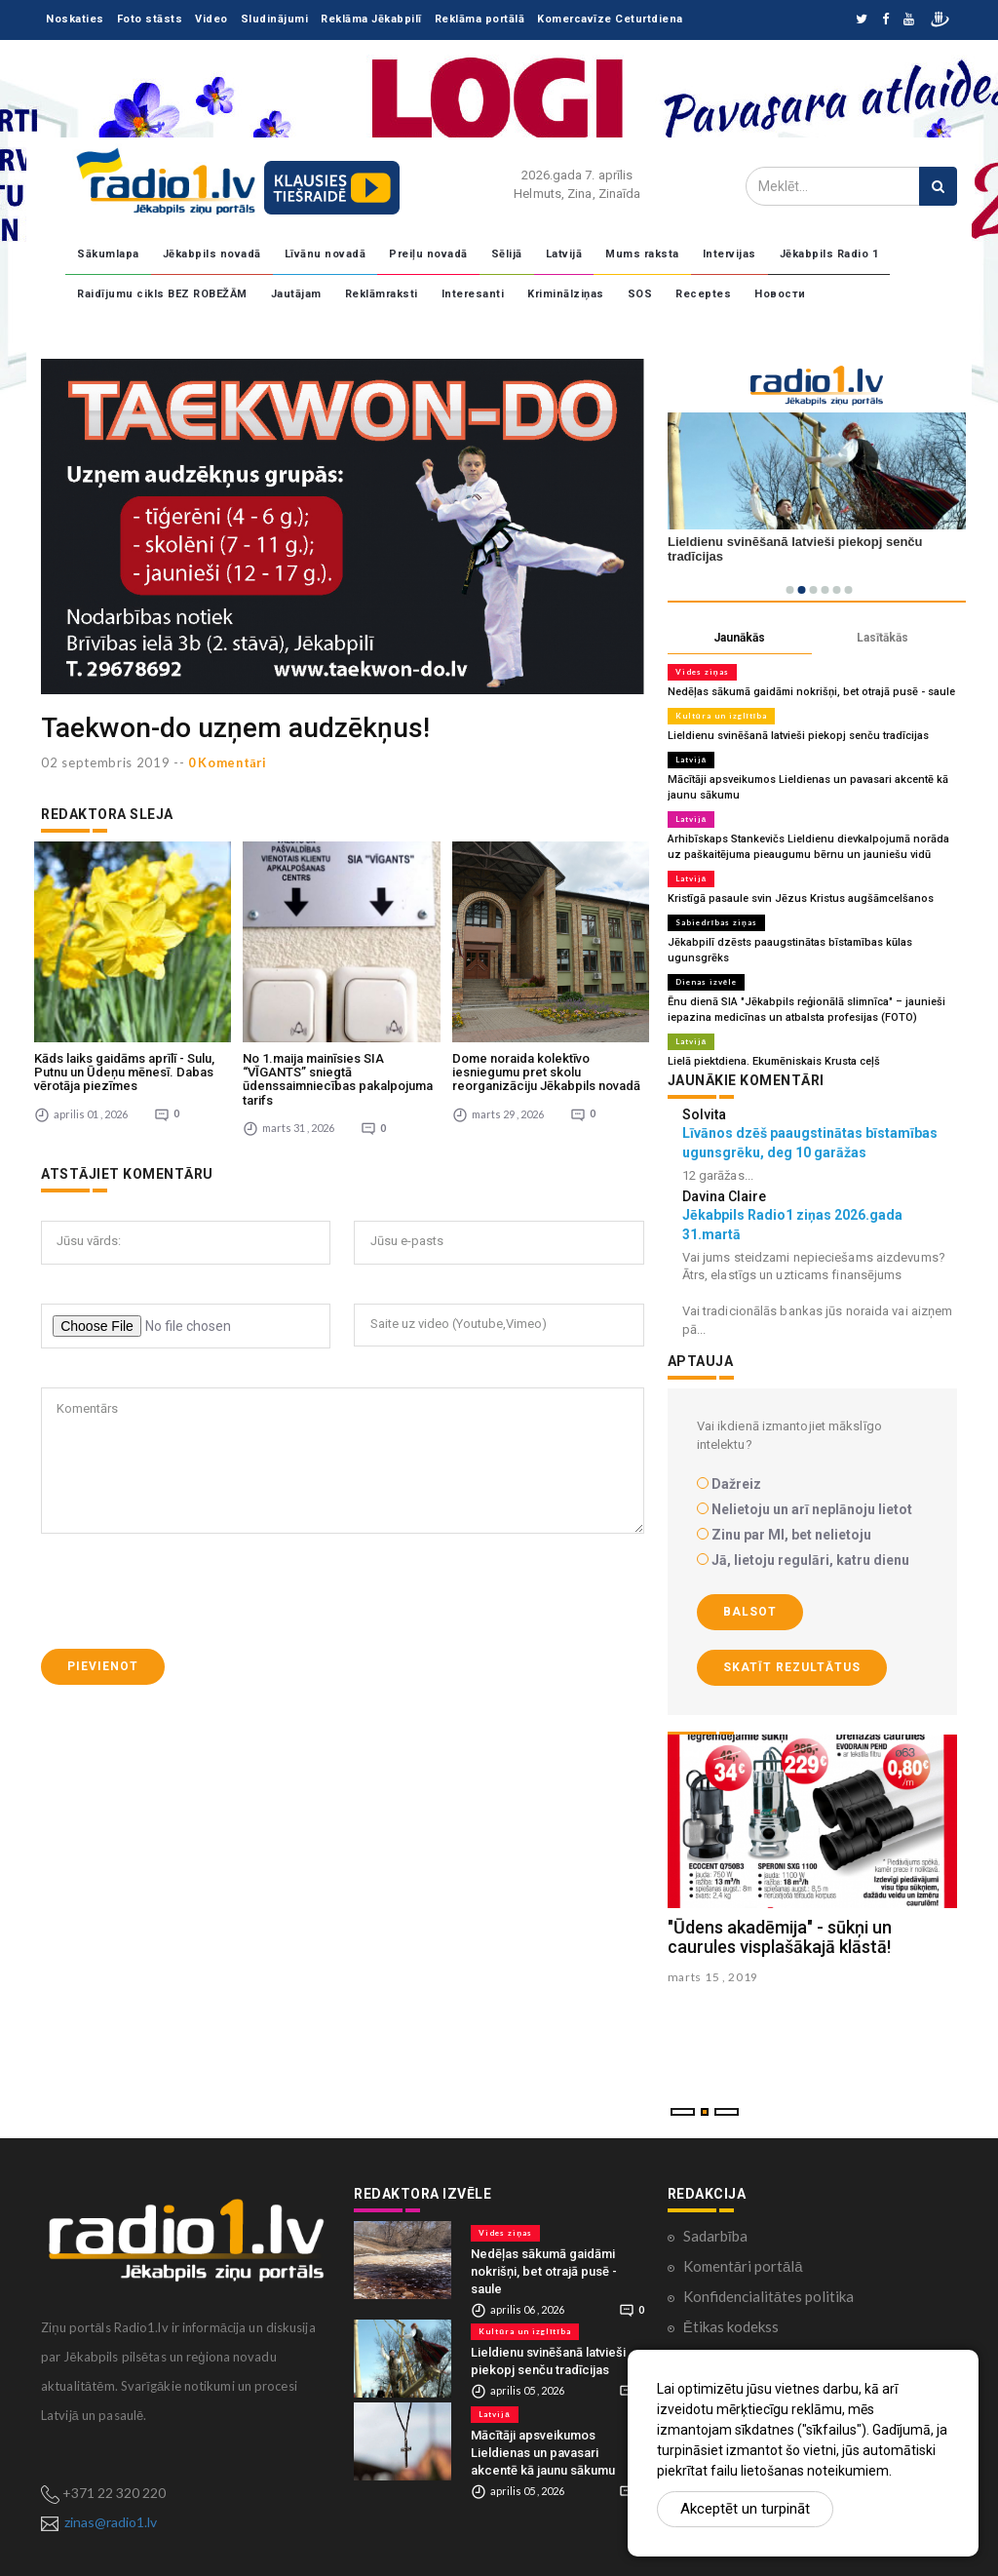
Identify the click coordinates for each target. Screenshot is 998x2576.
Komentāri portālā (743, 2266)
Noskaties (75, 19)
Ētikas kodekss (731, 2326)
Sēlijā (506, 254)
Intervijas (729, 254)
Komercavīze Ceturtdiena (610, 19)
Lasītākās (882, 637)
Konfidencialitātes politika (768, 2296)
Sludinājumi (275, 19)
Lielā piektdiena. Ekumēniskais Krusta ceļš (774, 1061)
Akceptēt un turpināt (745, 2508)
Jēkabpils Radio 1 (829, 254)
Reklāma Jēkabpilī (371, 19)
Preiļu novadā (428, 254)
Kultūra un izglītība (721, 716)
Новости (780, 294)
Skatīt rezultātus (792, 1667)
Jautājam (296, 294)
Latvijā (564, 254)
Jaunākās (739, 637)
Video (211, 19)
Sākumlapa (108, 254)
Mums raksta (642, 254)
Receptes (703, 294)
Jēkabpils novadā (212, 254)
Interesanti (473, 294)
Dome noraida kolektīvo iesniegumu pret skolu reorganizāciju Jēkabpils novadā (546, 1068)
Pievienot (102, 1663)
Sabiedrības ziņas (716, 922)
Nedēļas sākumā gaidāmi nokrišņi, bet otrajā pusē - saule (811, 691)
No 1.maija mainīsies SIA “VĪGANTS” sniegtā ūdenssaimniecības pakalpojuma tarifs (338, 1075)
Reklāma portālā (480, 19)
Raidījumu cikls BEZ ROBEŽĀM (162, 294)
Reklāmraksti (381, 294)
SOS (640, 294)
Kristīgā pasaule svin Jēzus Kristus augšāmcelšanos (801, 898)
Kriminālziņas (565, 294)
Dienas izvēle (706, 982)
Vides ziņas (702, 672)
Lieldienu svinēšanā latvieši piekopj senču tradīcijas (798, 735)
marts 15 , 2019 (713, 1977)
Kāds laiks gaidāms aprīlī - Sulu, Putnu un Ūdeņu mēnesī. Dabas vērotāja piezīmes (124, 1068)
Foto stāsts (150, 19)
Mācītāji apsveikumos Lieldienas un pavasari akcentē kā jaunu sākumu (543, 2453)
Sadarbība (715, 2235)
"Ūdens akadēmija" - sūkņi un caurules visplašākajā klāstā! (780, 1938)
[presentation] (189, 1588)
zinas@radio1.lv (110, 2522)
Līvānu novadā (325, 254)
